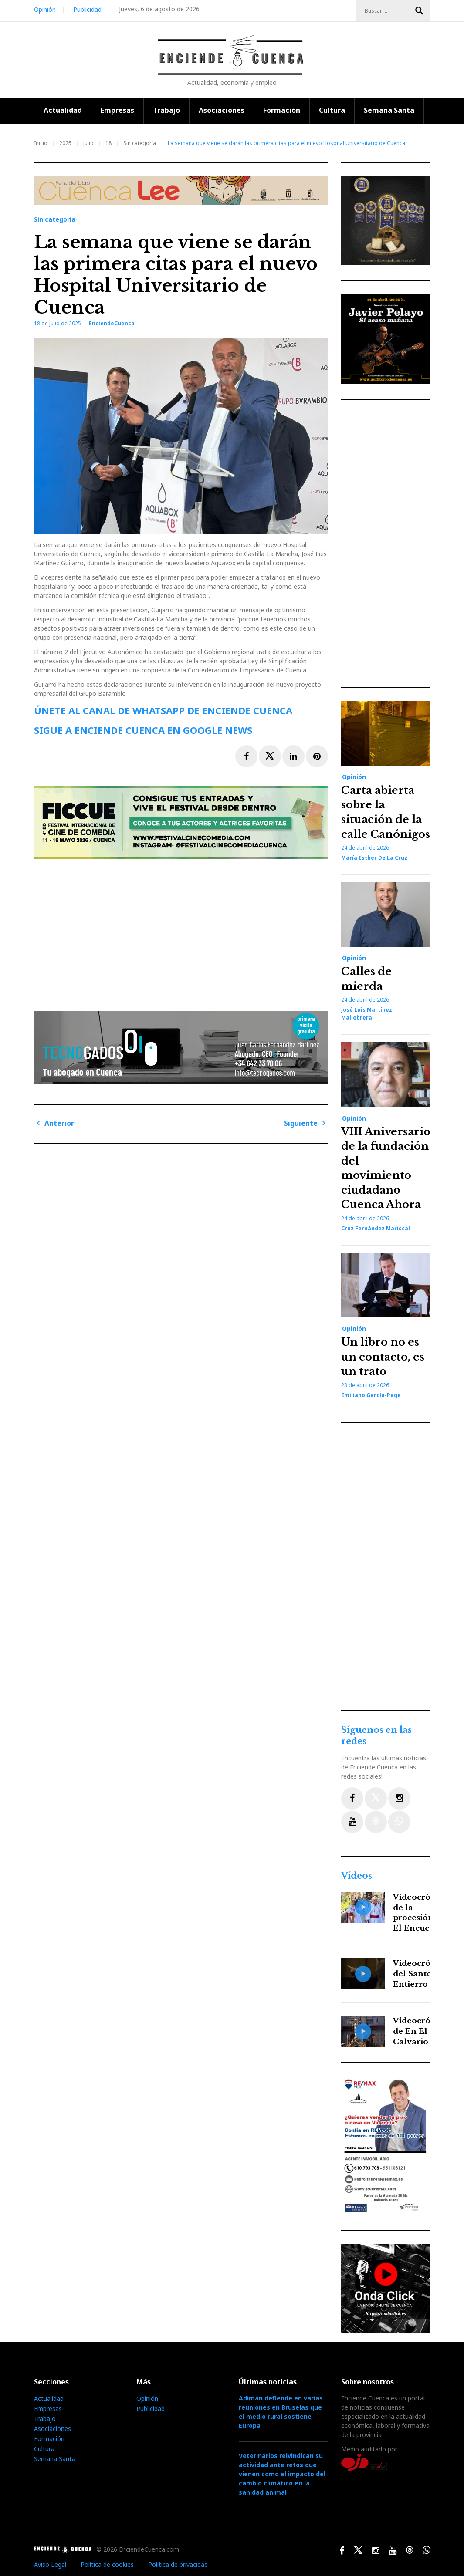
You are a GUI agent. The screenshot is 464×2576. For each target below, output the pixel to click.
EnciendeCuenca (112, 323)
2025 (65, 143)
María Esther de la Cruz (374, 857)
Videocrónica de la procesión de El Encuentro (420, 1913)
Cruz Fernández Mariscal (375, 1228)
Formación (281, 110)
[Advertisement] (183, 932)
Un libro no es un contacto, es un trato (382, 1356)
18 (108, 143)
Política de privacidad (178, 2564)
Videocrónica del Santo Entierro (420, 1974)
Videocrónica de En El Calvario (420, 2031)
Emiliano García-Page (371, 1395)
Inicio (40, 143)
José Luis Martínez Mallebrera (366, 1013)
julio (88, 143)
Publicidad (87, 9)
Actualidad (63, 110)
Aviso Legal (50, 2564)
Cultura (332, 110)
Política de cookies (107, 2564)
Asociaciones (221, 110)
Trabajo (166, 110)
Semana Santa (389, 110)
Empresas (117, 110)
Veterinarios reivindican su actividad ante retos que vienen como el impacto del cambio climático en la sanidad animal (282, 2473)
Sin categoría (139, 143)
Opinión (45, 9)
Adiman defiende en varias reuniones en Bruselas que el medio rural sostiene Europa (281, 2412)
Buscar (419, 11)
